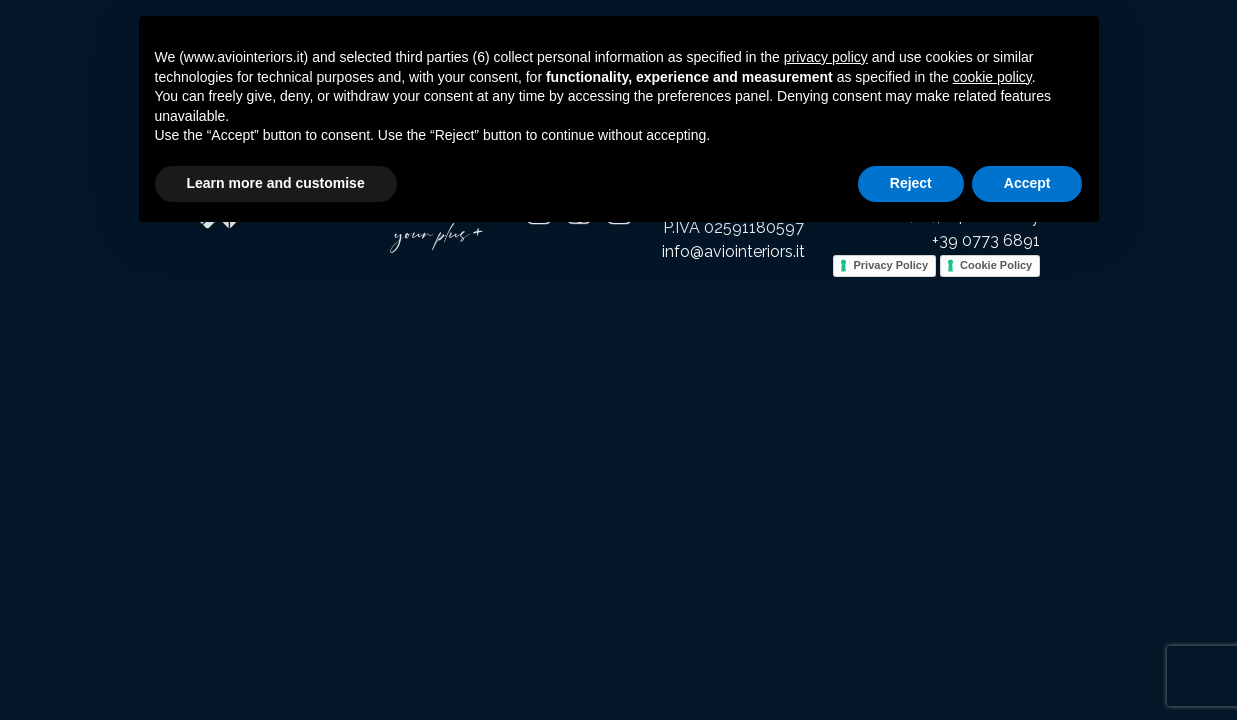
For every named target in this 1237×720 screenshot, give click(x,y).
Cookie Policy (996, 265)
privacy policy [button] (826, 57)
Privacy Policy (890, 265)
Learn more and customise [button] (276, 183)
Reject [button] (911, 183)
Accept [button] (1027, 183)
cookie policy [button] (992, 77)
